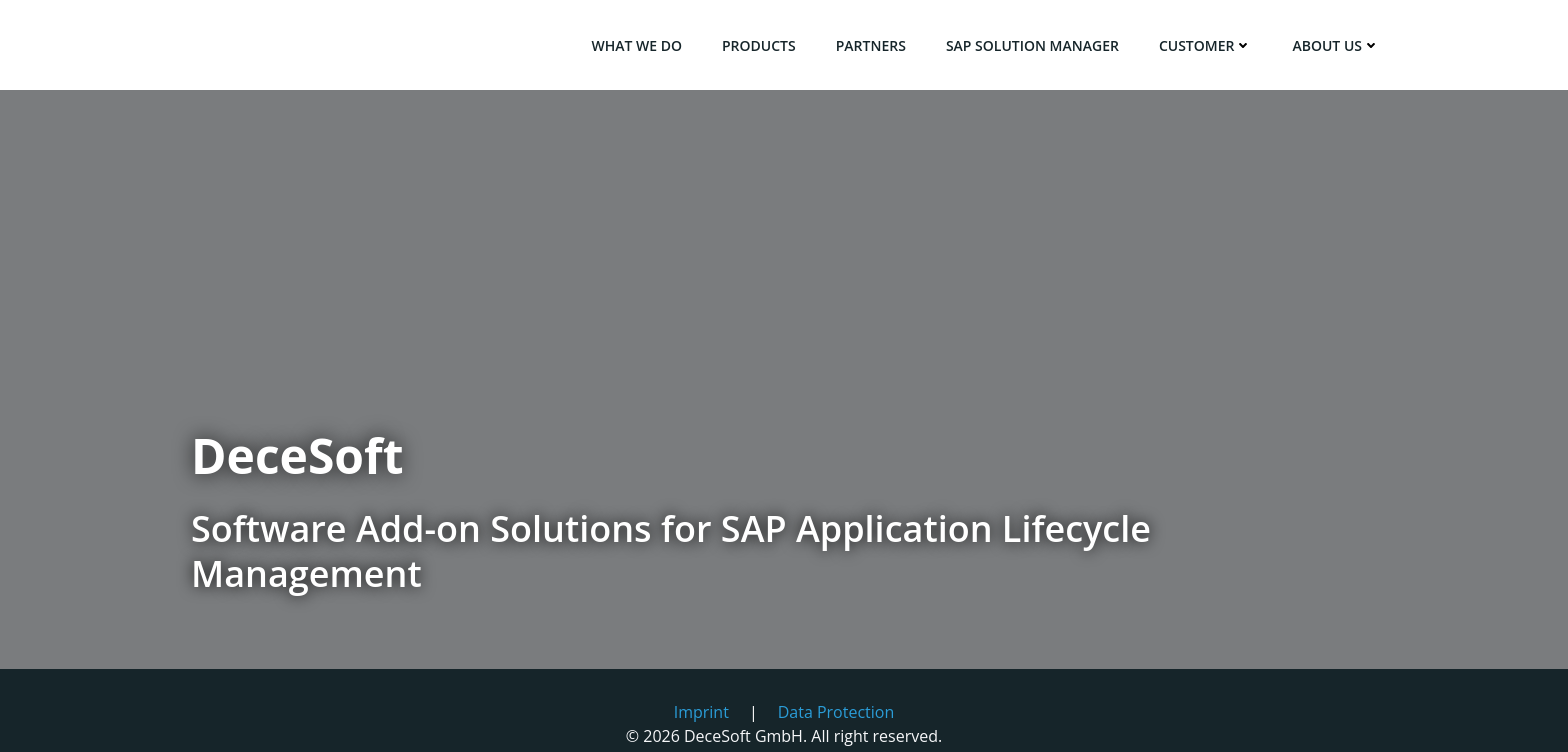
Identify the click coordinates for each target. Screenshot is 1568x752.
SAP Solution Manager (1032, 45)
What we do (636, 45)
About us (1336, 45)
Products (759, 45)
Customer (1206, 45)
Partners (871, 45)
